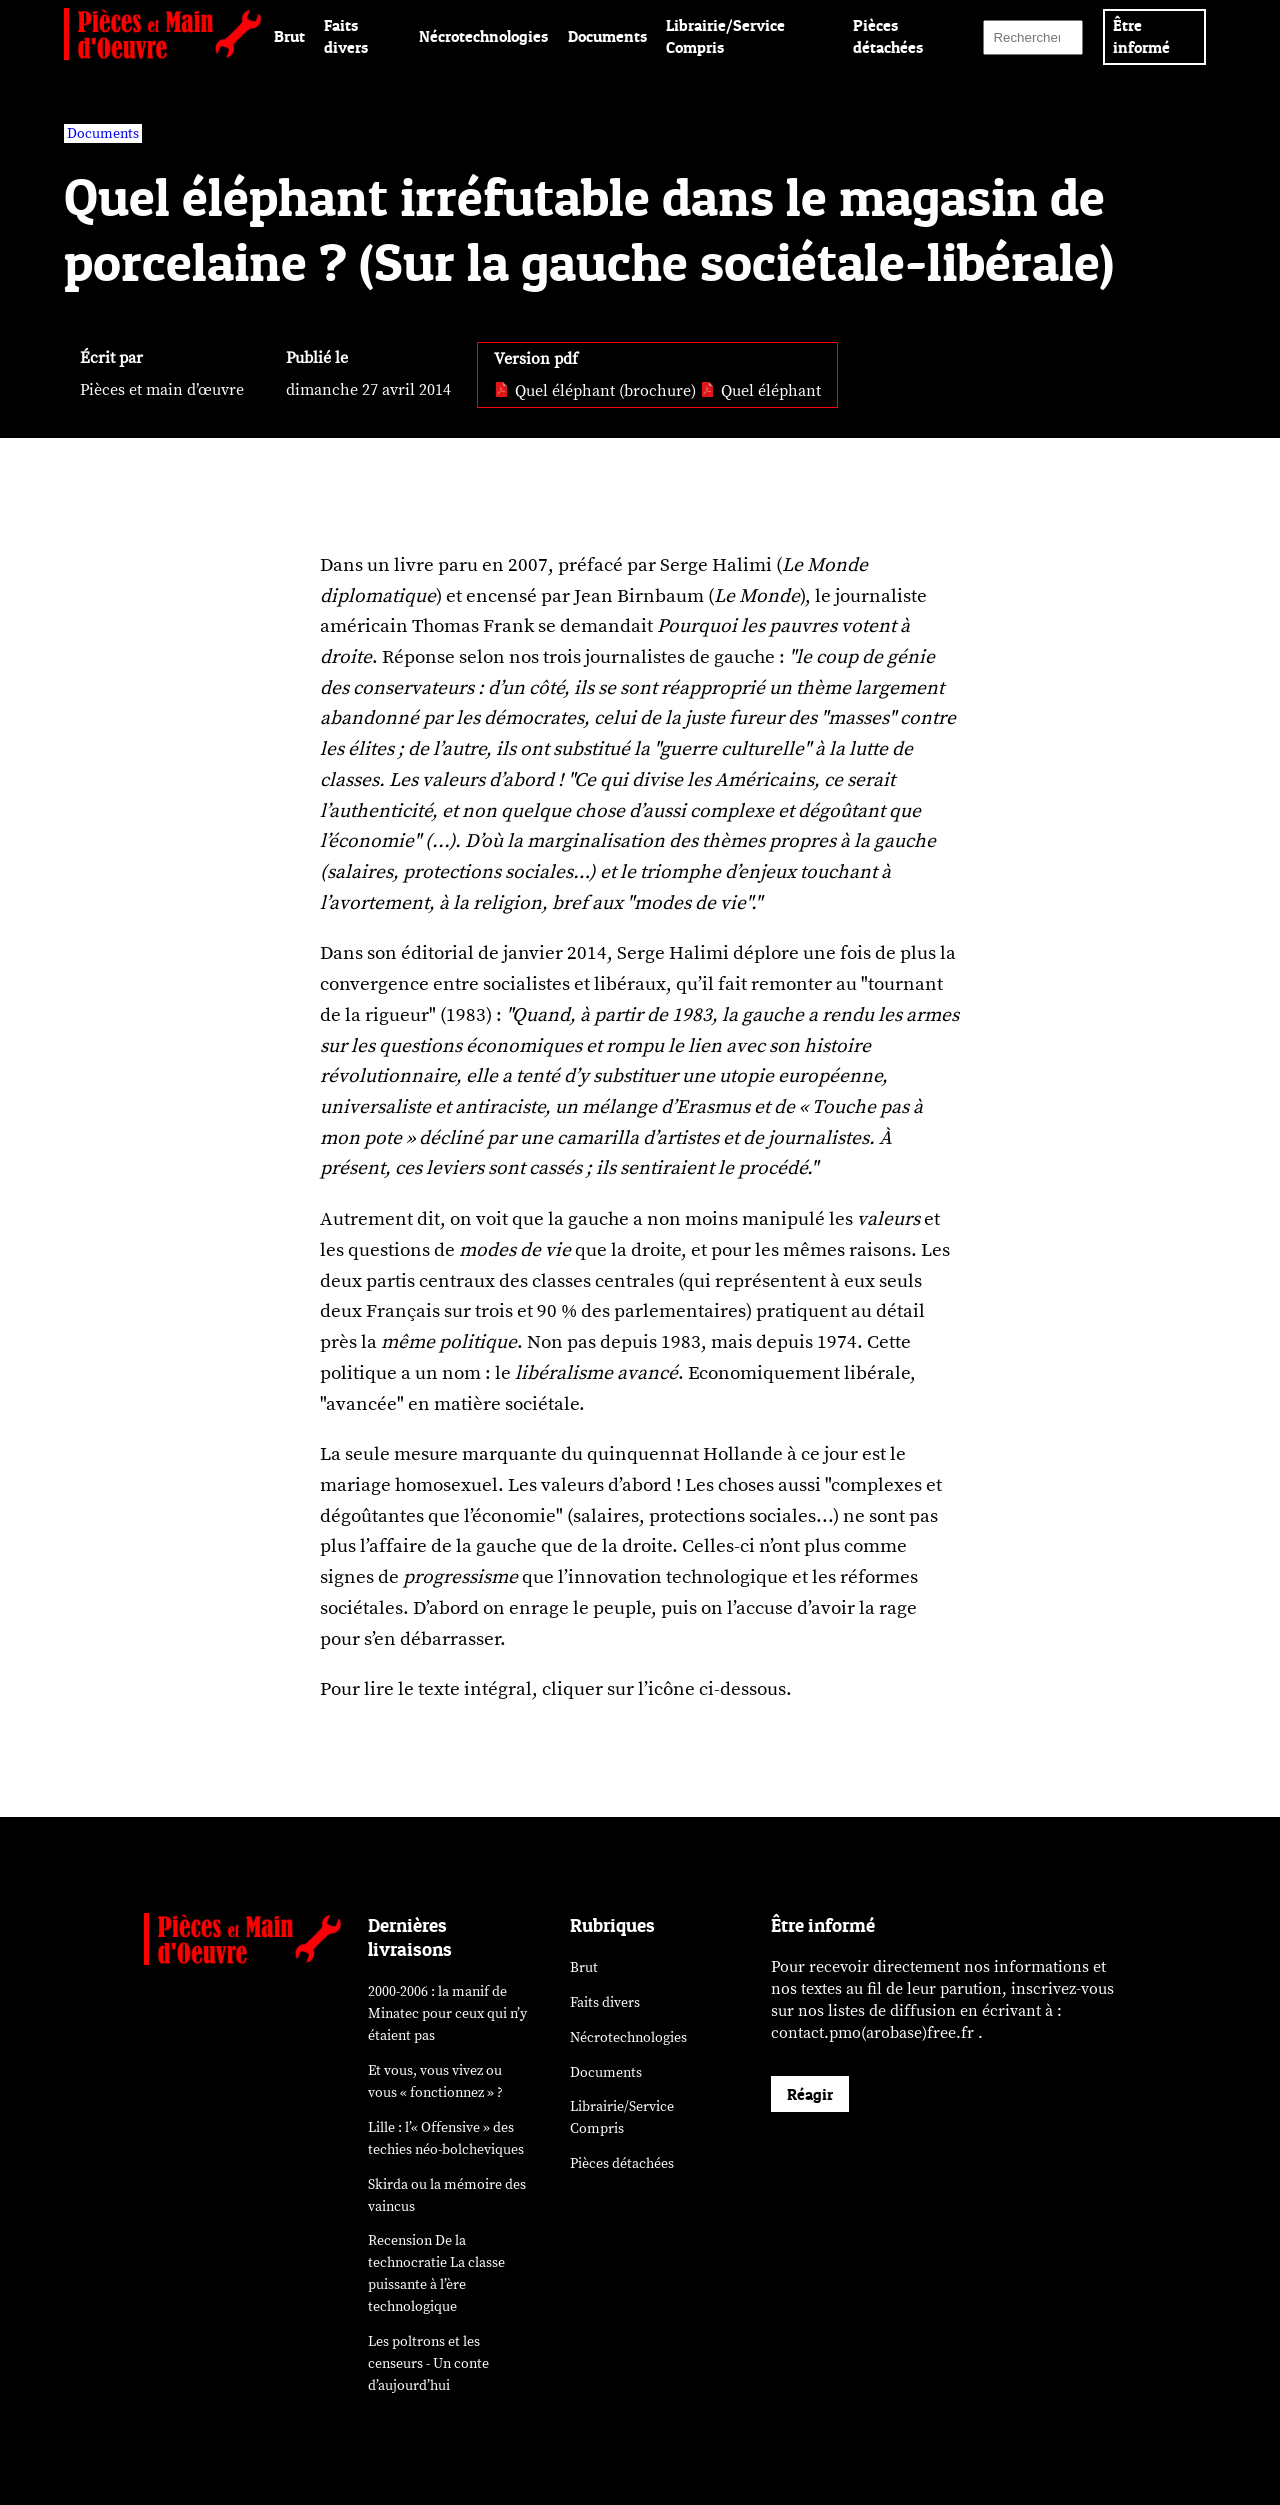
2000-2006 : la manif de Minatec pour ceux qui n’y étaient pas (447, 2013)
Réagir (810, 2094)
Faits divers (605, 2002)
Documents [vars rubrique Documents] (103, 133)
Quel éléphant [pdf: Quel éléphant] (760, 391)
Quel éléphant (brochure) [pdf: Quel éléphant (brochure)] (595, 391)
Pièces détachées (622, 2163)
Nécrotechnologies (483, 36)
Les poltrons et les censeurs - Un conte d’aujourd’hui (428, 2363)
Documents (607, 36)
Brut (289, 36)
